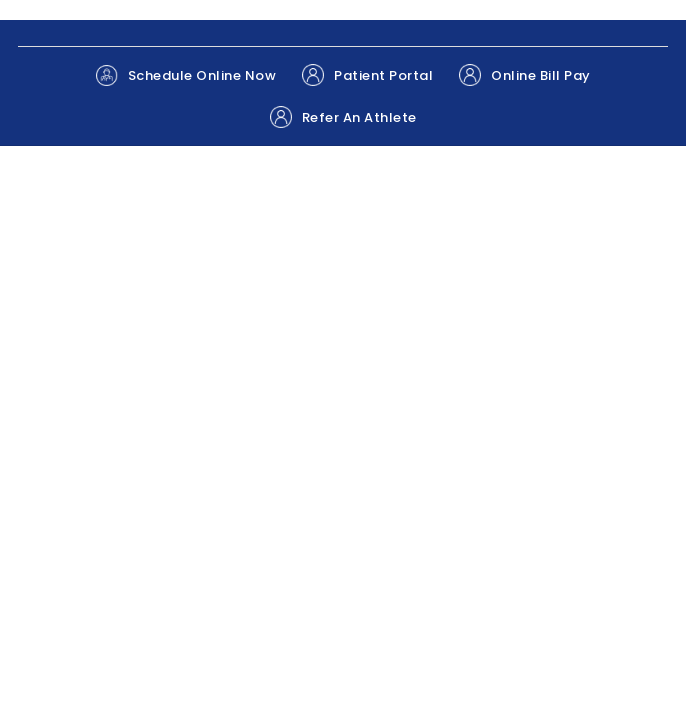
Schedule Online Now (186, 75)
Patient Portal (367, 75)
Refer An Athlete (343, 117)
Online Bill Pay (525, 75)
